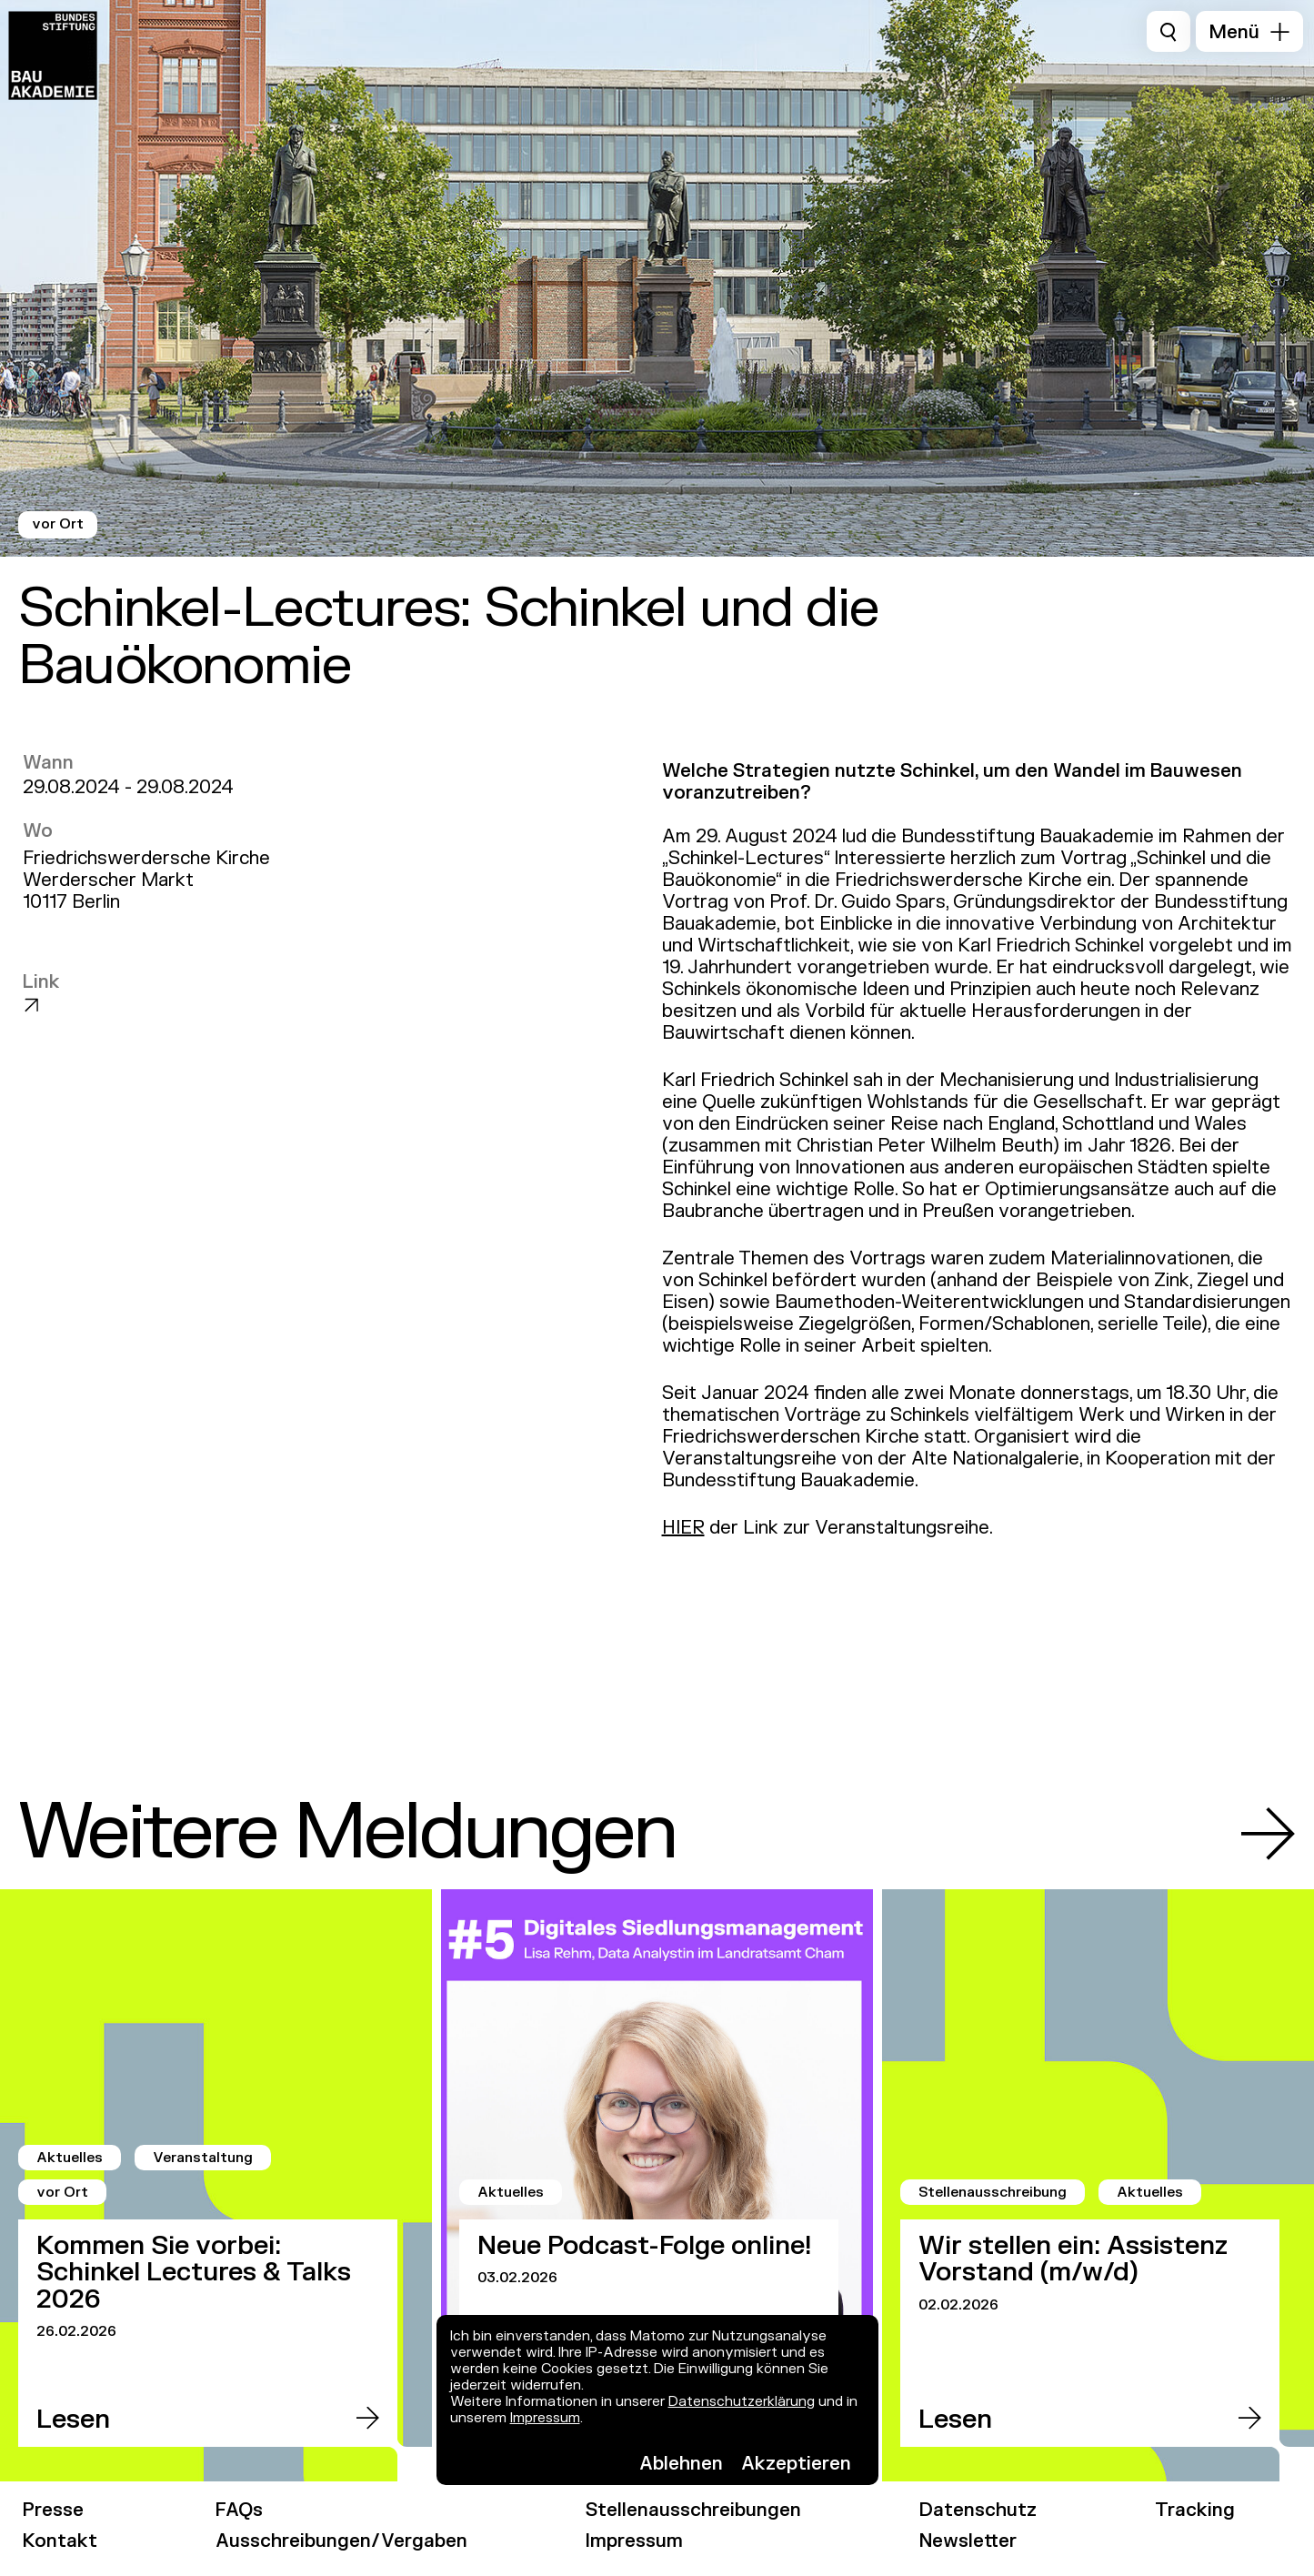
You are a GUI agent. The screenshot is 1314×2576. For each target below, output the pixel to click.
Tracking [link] (1195, 2510)
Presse (53, 2510)
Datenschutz (978, 2510)
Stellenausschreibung (992, 2192)
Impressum (545, 2418)
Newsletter (968, 2541)
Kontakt (60, 2541)
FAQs (239, 2510)
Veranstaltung (203, 2158)
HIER (683, 1527)
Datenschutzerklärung (741, 2401)
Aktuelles (69, 2158)
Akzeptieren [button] (796, 2463)
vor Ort (58, 524)
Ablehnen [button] (681, 2463)
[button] (1249, 31)
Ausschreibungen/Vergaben (341, 2541)
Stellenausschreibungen (693, 2510)
